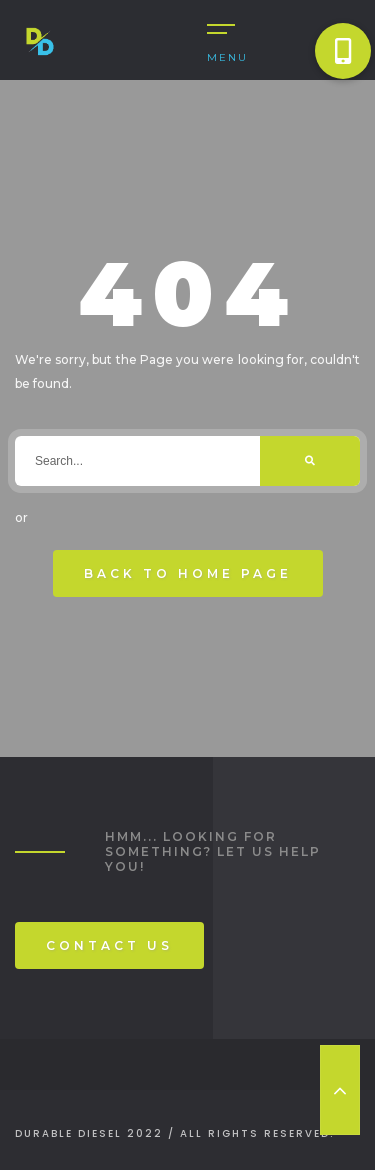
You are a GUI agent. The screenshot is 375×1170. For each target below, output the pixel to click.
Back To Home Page (188, 573)
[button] (343, 51)
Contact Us (109, 945)
